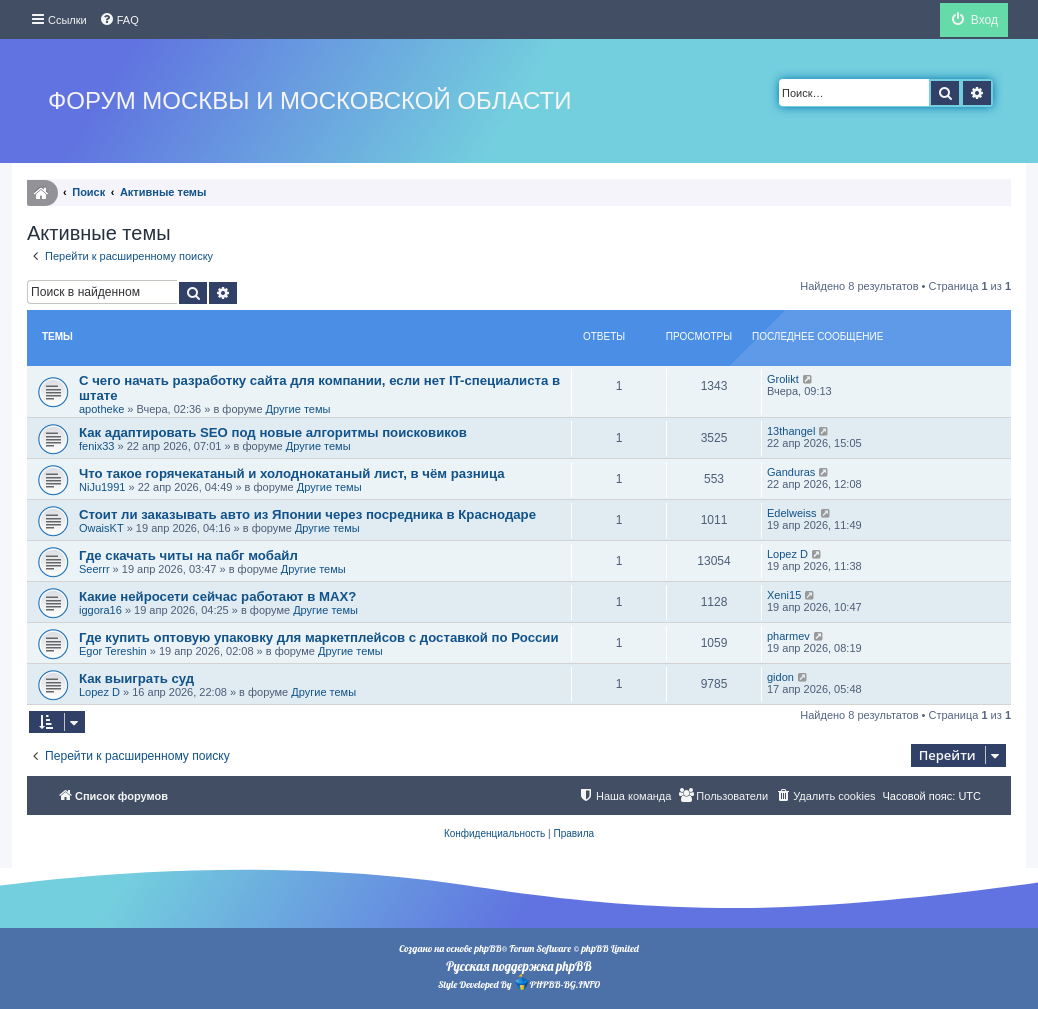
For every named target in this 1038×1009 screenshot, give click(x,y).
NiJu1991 (102, 487)
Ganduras (791, 472)
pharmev (788, 636)
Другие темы (298, 409)
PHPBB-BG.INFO (557, 982)
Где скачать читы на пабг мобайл (188, 555)
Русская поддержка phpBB (518, 966)
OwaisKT (101, 528)
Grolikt (783, 379)
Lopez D (787, 554)
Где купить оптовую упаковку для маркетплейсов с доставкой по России (319, 637)
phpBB (487, 948)
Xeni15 (784, 595)
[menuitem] (119, 20)
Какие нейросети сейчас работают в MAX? (217, 596)
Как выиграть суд (136, 678)
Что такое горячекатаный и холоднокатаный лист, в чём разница (292, 473)
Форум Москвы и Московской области (309, 100)
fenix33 (96, 446)
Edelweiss (792, 513)
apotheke (101, 409)
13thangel (791, 431)
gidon (780, 677)
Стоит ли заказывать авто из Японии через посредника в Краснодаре (307, 514)
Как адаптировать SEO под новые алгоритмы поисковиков (273, 432)
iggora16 (100, 610)
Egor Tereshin (113, 651)
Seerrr (94, 569)
